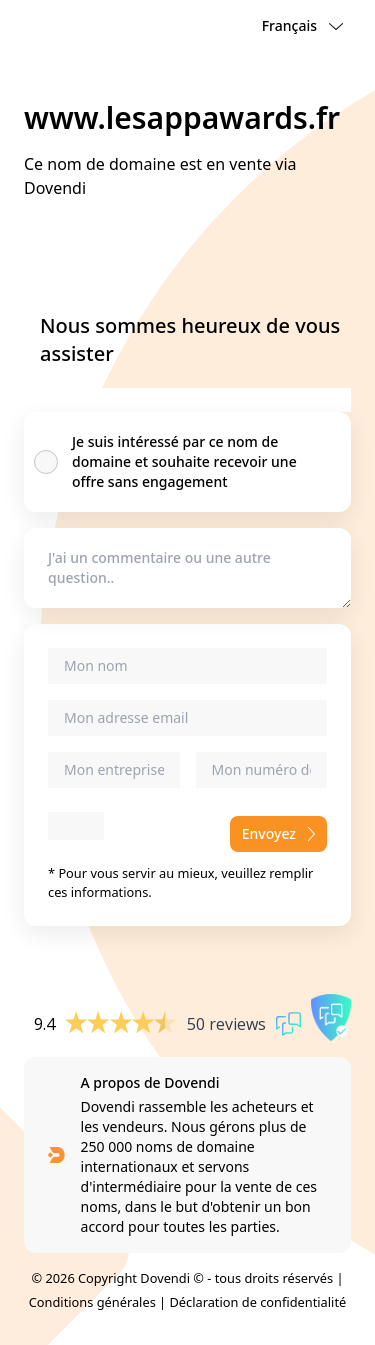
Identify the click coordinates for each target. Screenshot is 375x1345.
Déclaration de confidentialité (257, 1302)
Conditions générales (92, 1302)
